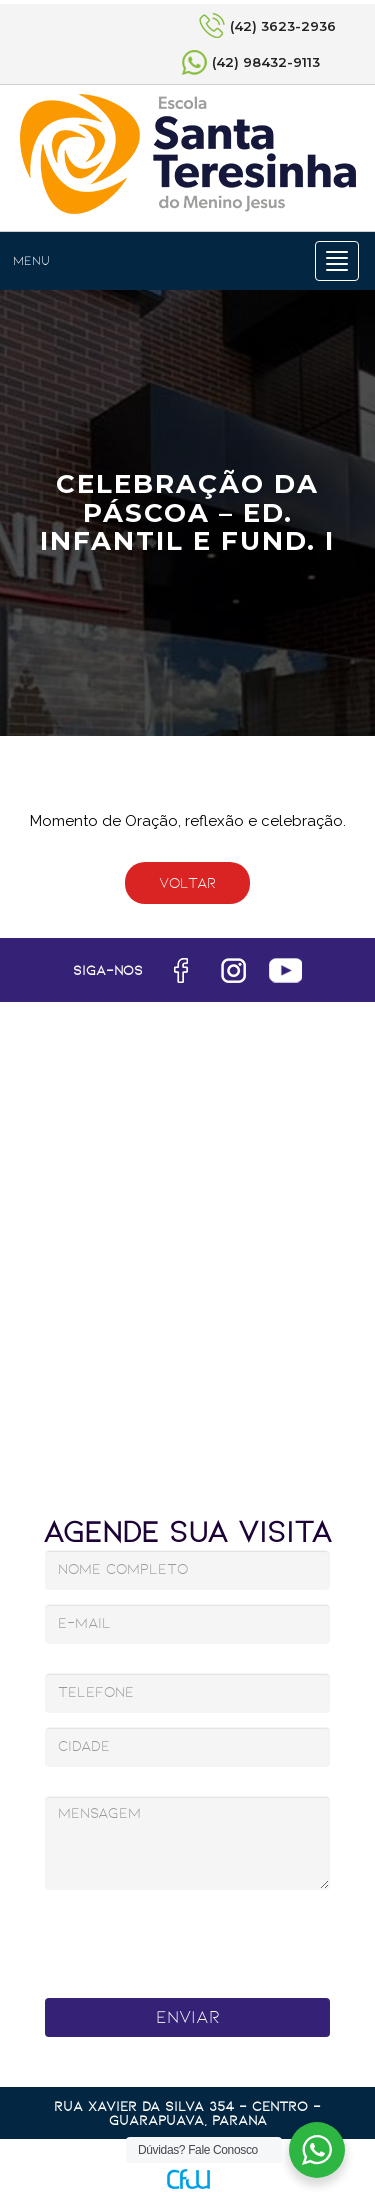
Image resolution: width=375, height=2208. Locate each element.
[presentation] (190, 1938)
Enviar (188, 2017)
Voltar (187, 883)
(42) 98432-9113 (266, 62)
